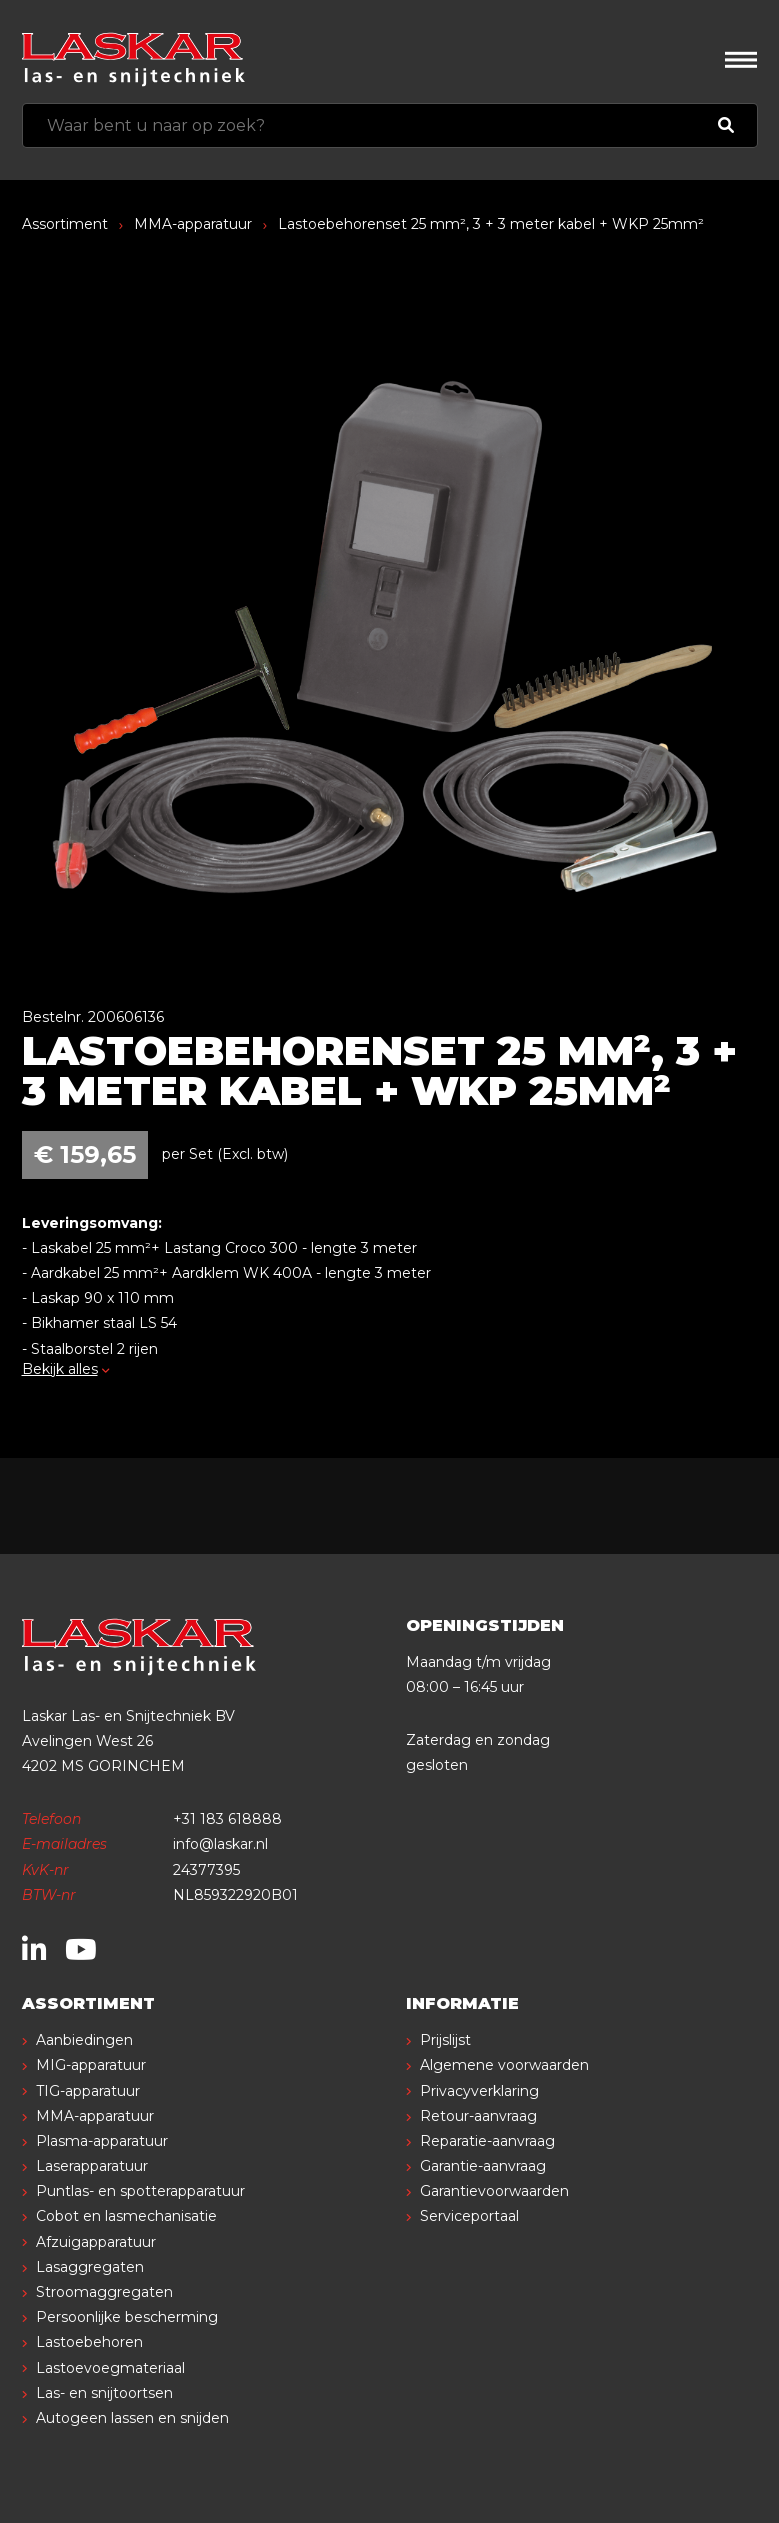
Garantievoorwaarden (494, 2191)
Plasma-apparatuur (102, 2141)
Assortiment (65, 224)
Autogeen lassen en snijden (132, 2418)
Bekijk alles (66, 1369)
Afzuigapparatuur (96, 2242)
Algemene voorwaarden (504, 2065)
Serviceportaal (469, 2216)
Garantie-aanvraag (483, 2166)
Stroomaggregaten (104, 2292)
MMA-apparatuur (193, 224)
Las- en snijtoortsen (104, 2393)
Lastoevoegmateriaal (110, 2368)
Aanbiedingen (84, 2040)
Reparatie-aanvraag (487, 2141)
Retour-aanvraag (478, 2116)
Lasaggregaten (90, 2267)
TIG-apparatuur (88, 2091)
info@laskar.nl (220, 1844)
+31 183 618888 (227, 1819)
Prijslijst (445, 2040)
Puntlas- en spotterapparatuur (140, 2191)
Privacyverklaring (479, 2091)
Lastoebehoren (89, 2342)
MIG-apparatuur (91, 2065)
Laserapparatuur (92, 2166)
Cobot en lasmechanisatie (126, 2216)
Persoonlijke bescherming (127, 2317)
